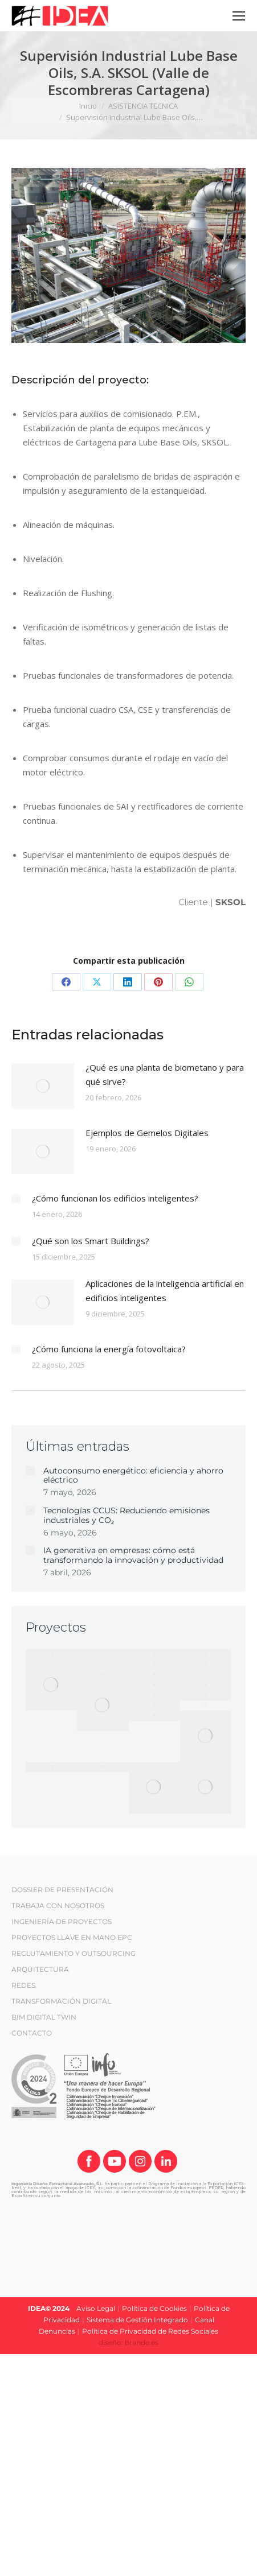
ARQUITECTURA (40, 1969)
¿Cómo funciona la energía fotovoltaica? (109, 1349)
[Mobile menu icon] (239, 16)
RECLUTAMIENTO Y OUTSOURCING (73, 1953)
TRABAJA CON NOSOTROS (57, 1905)
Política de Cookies (154, 2308)
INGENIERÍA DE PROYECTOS (61, 1921)
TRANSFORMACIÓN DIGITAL (61, 2001)
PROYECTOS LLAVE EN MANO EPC (71, 1937)
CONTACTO (31, 2033)
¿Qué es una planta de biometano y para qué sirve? (164, 1074)
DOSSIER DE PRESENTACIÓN (62, 1889)
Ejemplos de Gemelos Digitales (147, 1132)
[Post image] (42, 1086)
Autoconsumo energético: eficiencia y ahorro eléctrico (133, 1475)
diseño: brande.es (128, 2342)
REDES (23, 1985)
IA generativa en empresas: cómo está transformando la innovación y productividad (133, 1555)
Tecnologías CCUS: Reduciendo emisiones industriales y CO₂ (126, 1515)
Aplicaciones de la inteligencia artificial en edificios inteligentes (164, 1290)
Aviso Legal (95, 2308)
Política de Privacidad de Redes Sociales (150, 2331)
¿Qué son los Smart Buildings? (90, 1240)
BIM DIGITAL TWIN (43, 2017)
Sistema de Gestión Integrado (137, 2319)
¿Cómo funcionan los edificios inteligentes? (115, 1198)
